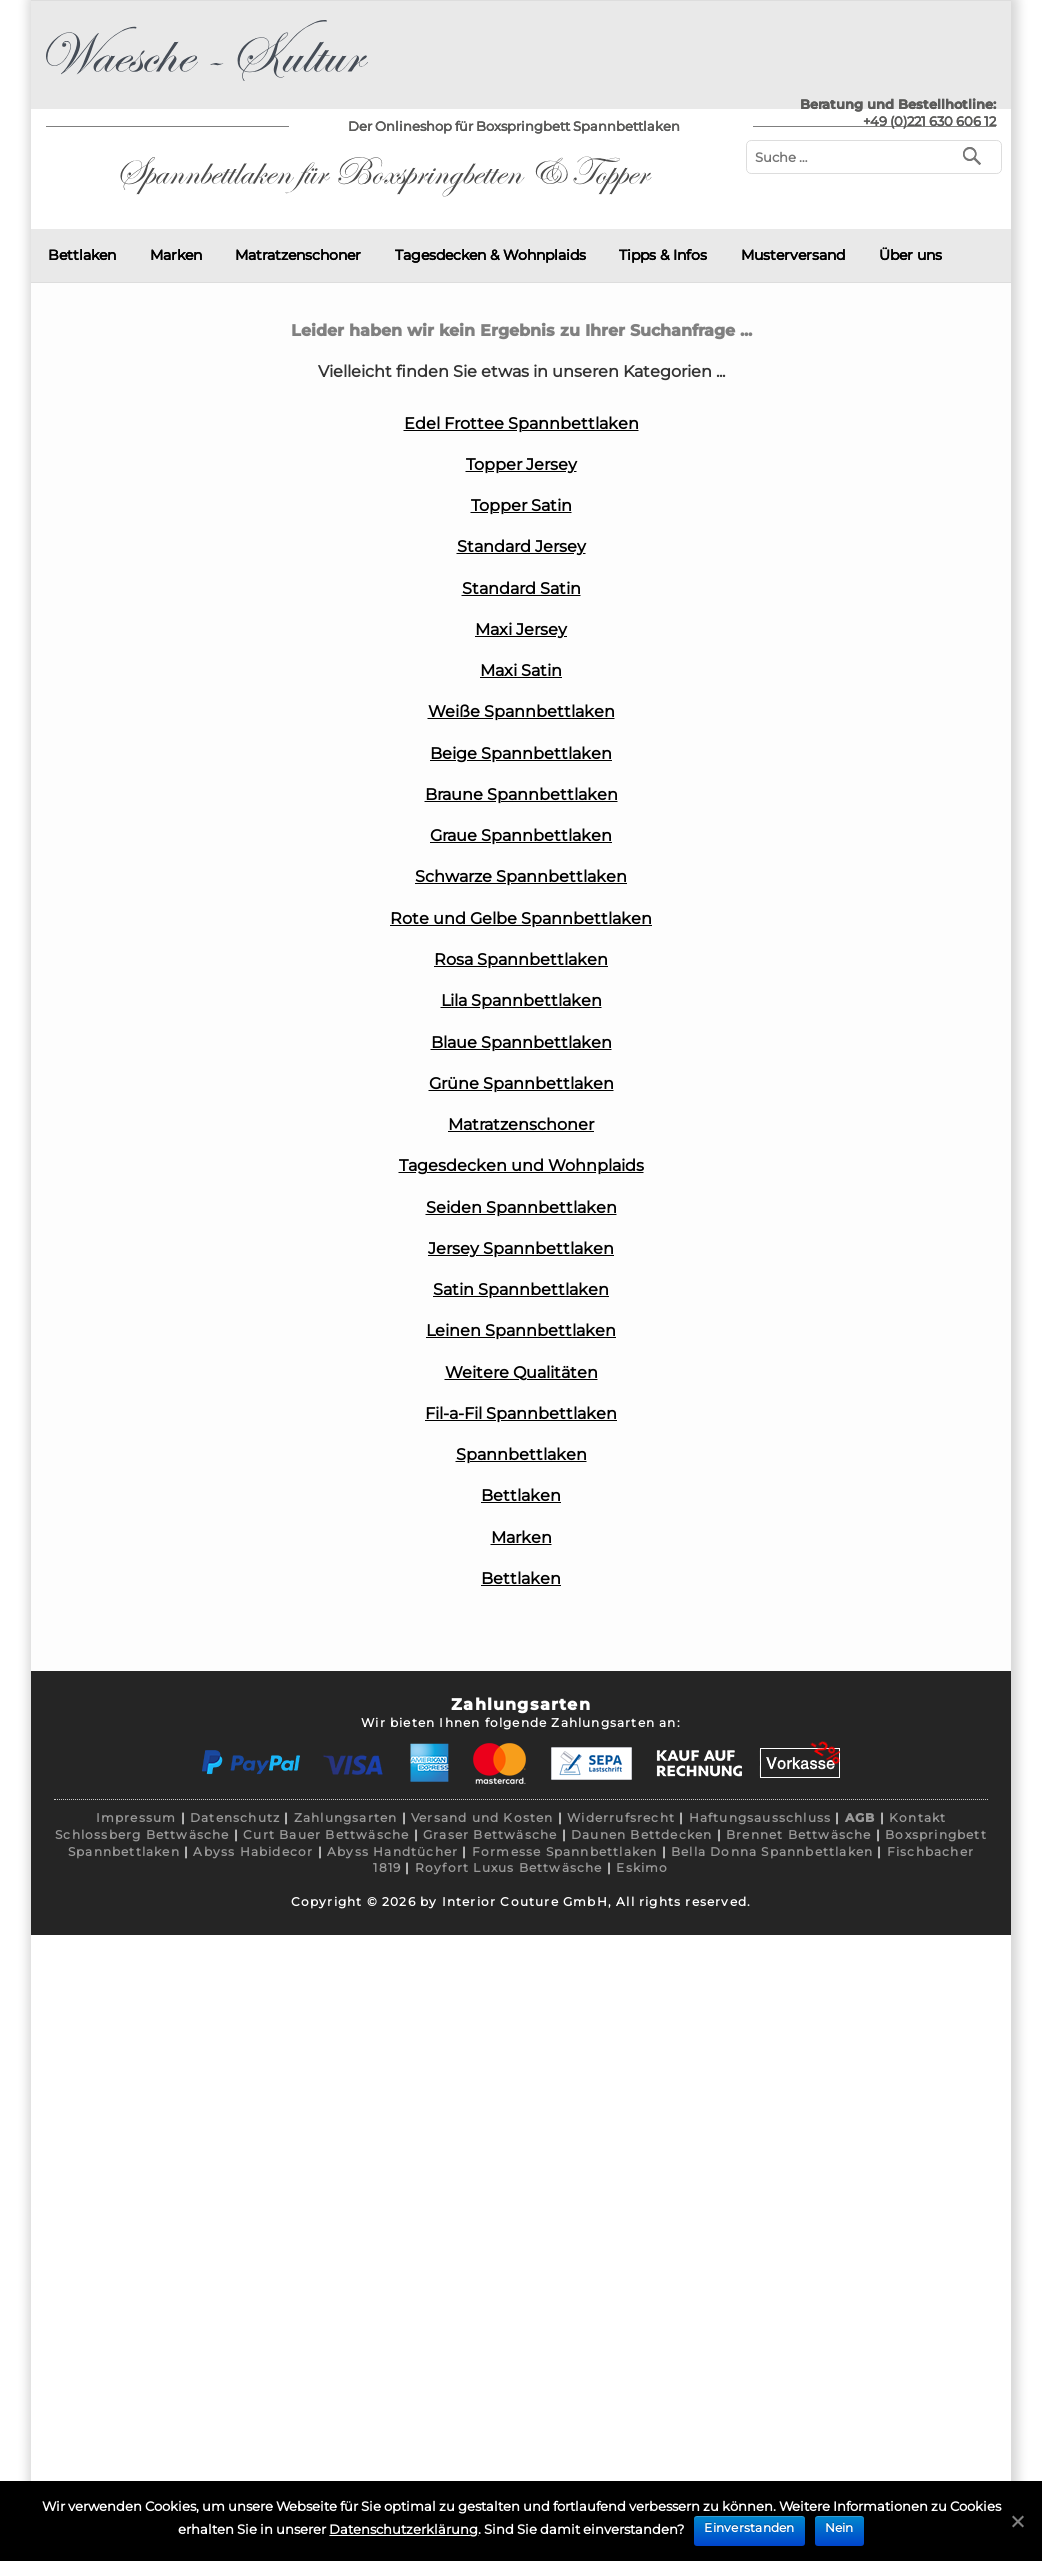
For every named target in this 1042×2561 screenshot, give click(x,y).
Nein (839, 2527)
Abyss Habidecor (253, 1851)
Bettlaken (82, 255)
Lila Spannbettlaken (521, 1000)
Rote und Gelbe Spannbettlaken (521, 918)
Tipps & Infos (663, 255)
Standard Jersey (521, 546)
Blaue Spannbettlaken (521, 1042)
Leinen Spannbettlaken (521, 1330)
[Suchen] (976, 154)
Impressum (136, 1817)
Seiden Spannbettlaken (521, 1207)
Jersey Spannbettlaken (521, 1248)
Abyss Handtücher (392, 1851)
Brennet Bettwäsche (799, 1834)
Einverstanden (749, 2527)
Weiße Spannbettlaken (521, 711)
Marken (176, 255)
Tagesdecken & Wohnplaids (490, 255)
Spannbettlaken (521, 1454)
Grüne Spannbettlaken (521, 1083)
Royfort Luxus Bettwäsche (509, 1867)
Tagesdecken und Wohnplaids (521, 1165)
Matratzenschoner (298, 255)
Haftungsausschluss (760, 1817)
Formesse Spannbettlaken (565, 1851)
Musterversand (793, 255)
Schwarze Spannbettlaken (521, 876)
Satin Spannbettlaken (521, 1289)
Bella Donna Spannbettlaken (772, 1851)
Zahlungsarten (346, 1817)
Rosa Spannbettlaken (521, 959)
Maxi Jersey (521, 629)
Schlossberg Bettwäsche (142, 1834)
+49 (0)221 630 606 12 (929, 121)
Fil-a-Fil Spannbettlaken (521, 1413)
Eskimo (642, 1867)
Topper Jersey (521, 464)
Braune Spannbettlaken (521, 794)
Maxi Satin (521, 670)
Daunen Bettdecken (641, 1834)
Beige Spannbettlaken (521, 753)
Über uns (910, 255)
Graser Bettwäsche (490, 1834)
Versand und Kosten (482, 1817)
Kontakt (917, 1817)
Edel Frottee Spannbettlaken (521, 423)
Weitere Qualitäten (521, 1372)
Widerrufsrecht (621, 1817)
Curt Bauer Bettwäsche (326, 1834)
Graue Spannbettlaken (521, 835)
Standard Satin (521, 588)
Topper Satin (521, 505)
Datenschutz (235, 1817)
